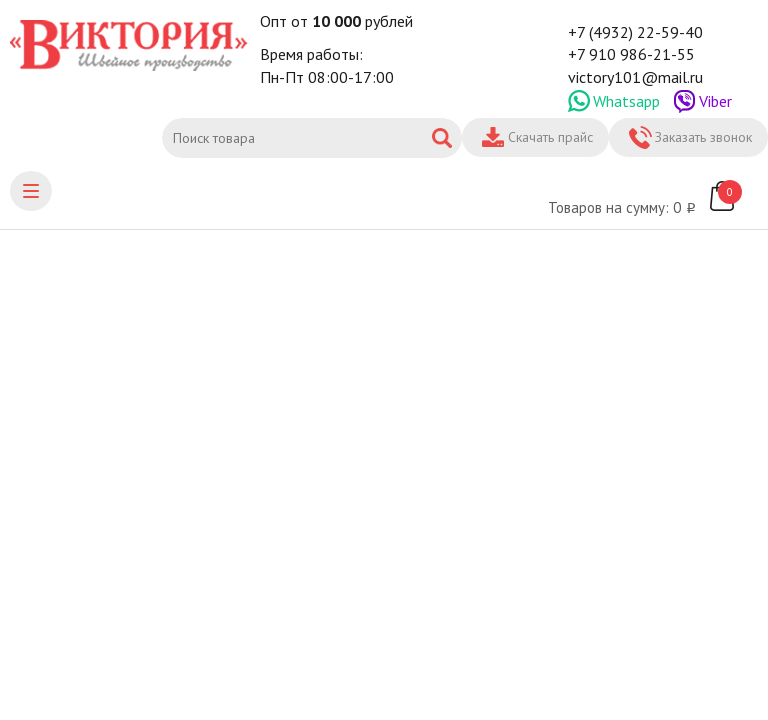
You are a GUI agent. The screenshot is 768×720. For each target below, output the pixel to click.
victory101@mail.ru (635, 77)
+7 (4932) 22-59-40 (635, 32)
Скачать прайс (550, 137)
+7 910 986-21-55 (631, 54)
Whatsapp (626, 101)
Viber (715, 101)
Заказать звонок (703, 137)
